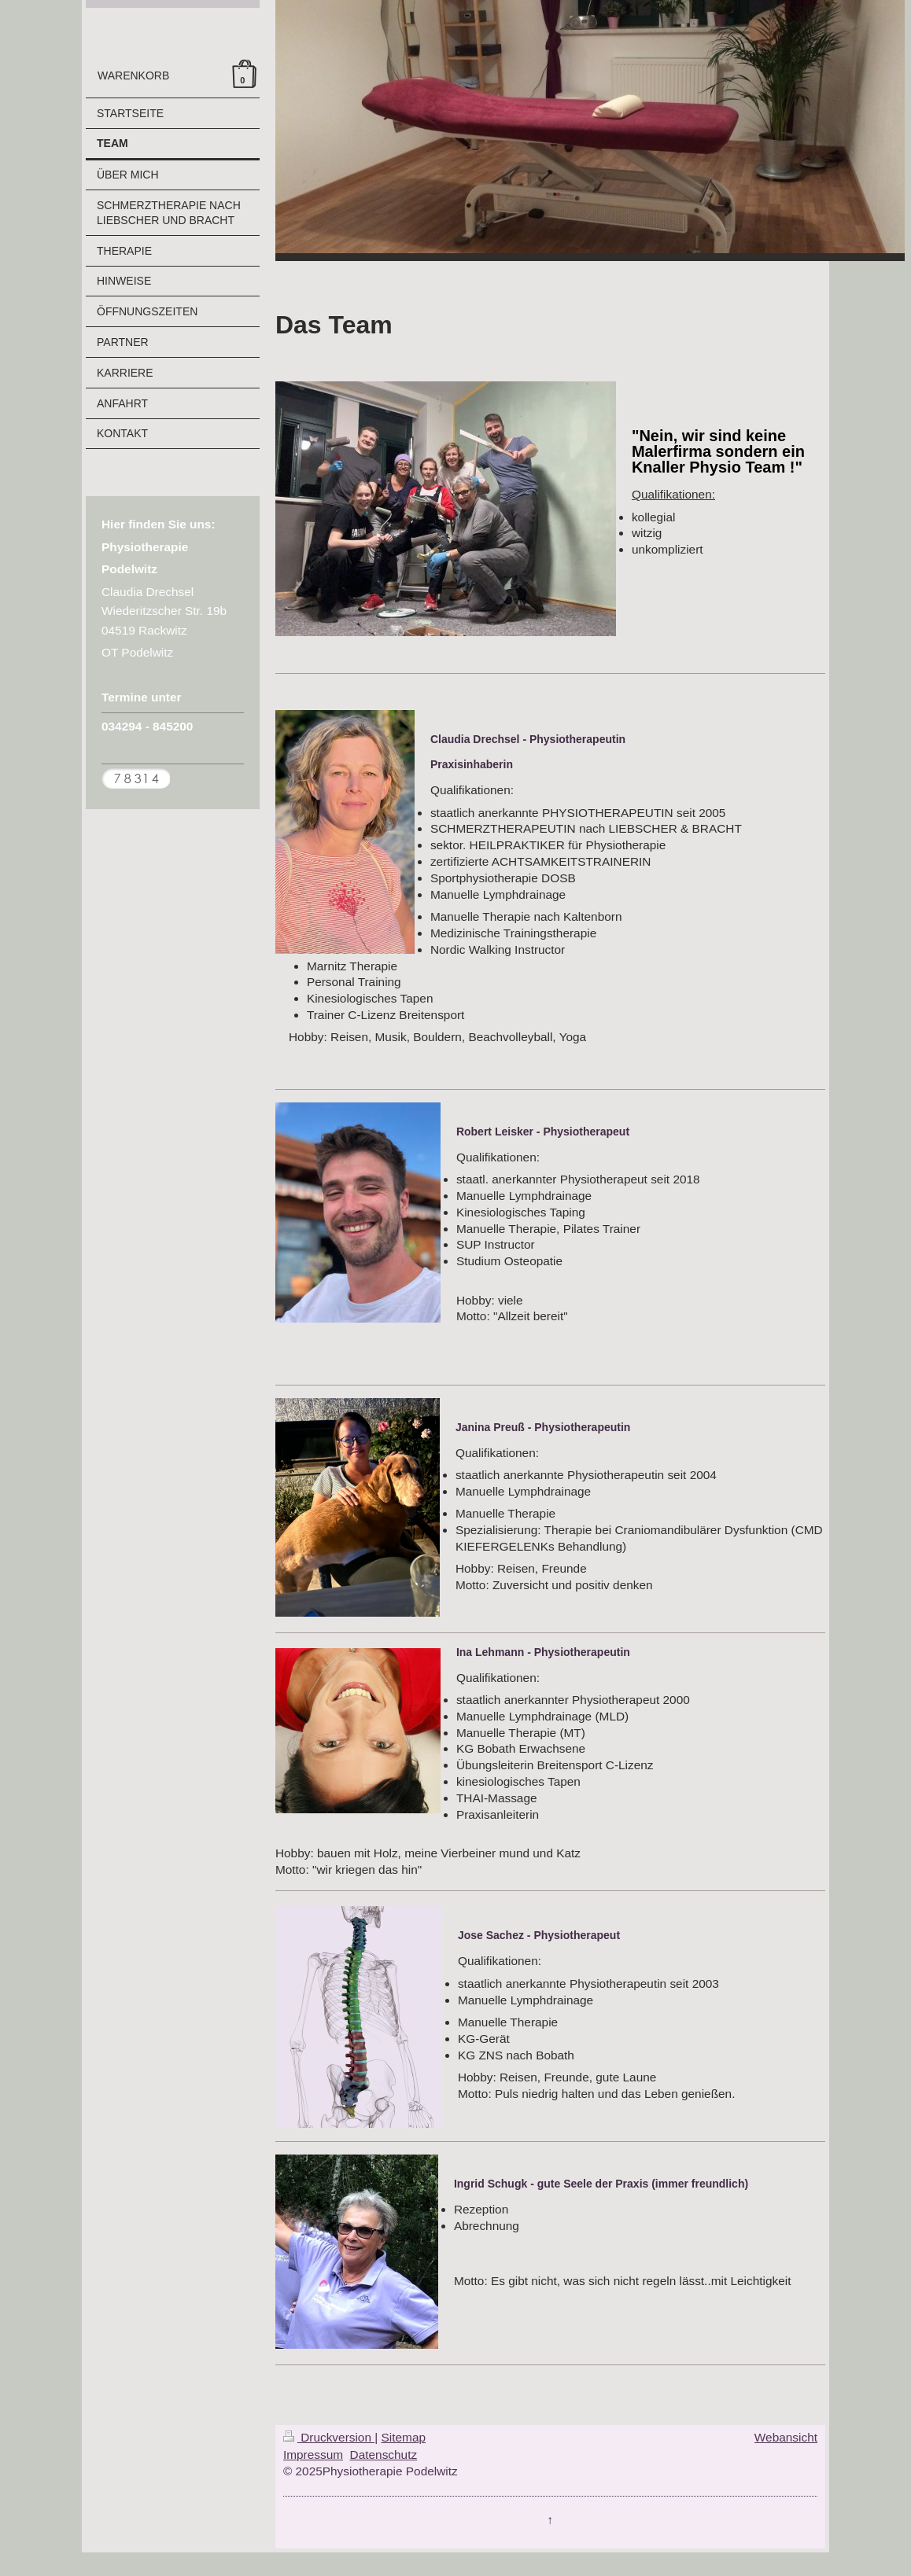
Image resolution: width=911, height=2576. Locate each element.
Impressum (313, 2454)
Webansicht (785, 2437)
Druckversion (328, 2437)
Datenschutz (384, 2454)
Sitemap (404, 2437)
